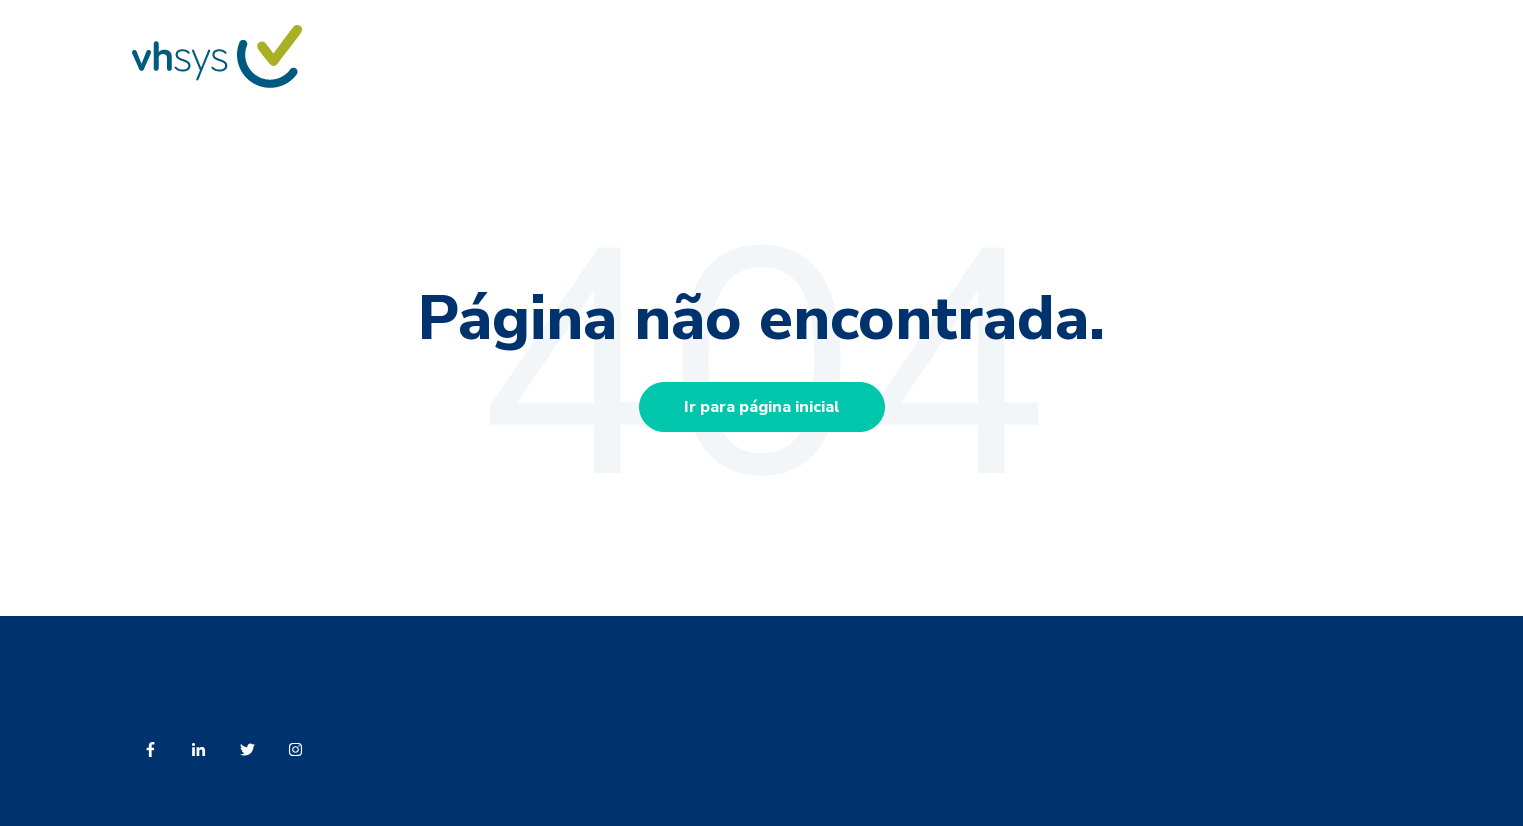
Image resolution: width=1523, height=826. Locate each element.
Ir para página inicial (762, 407)
